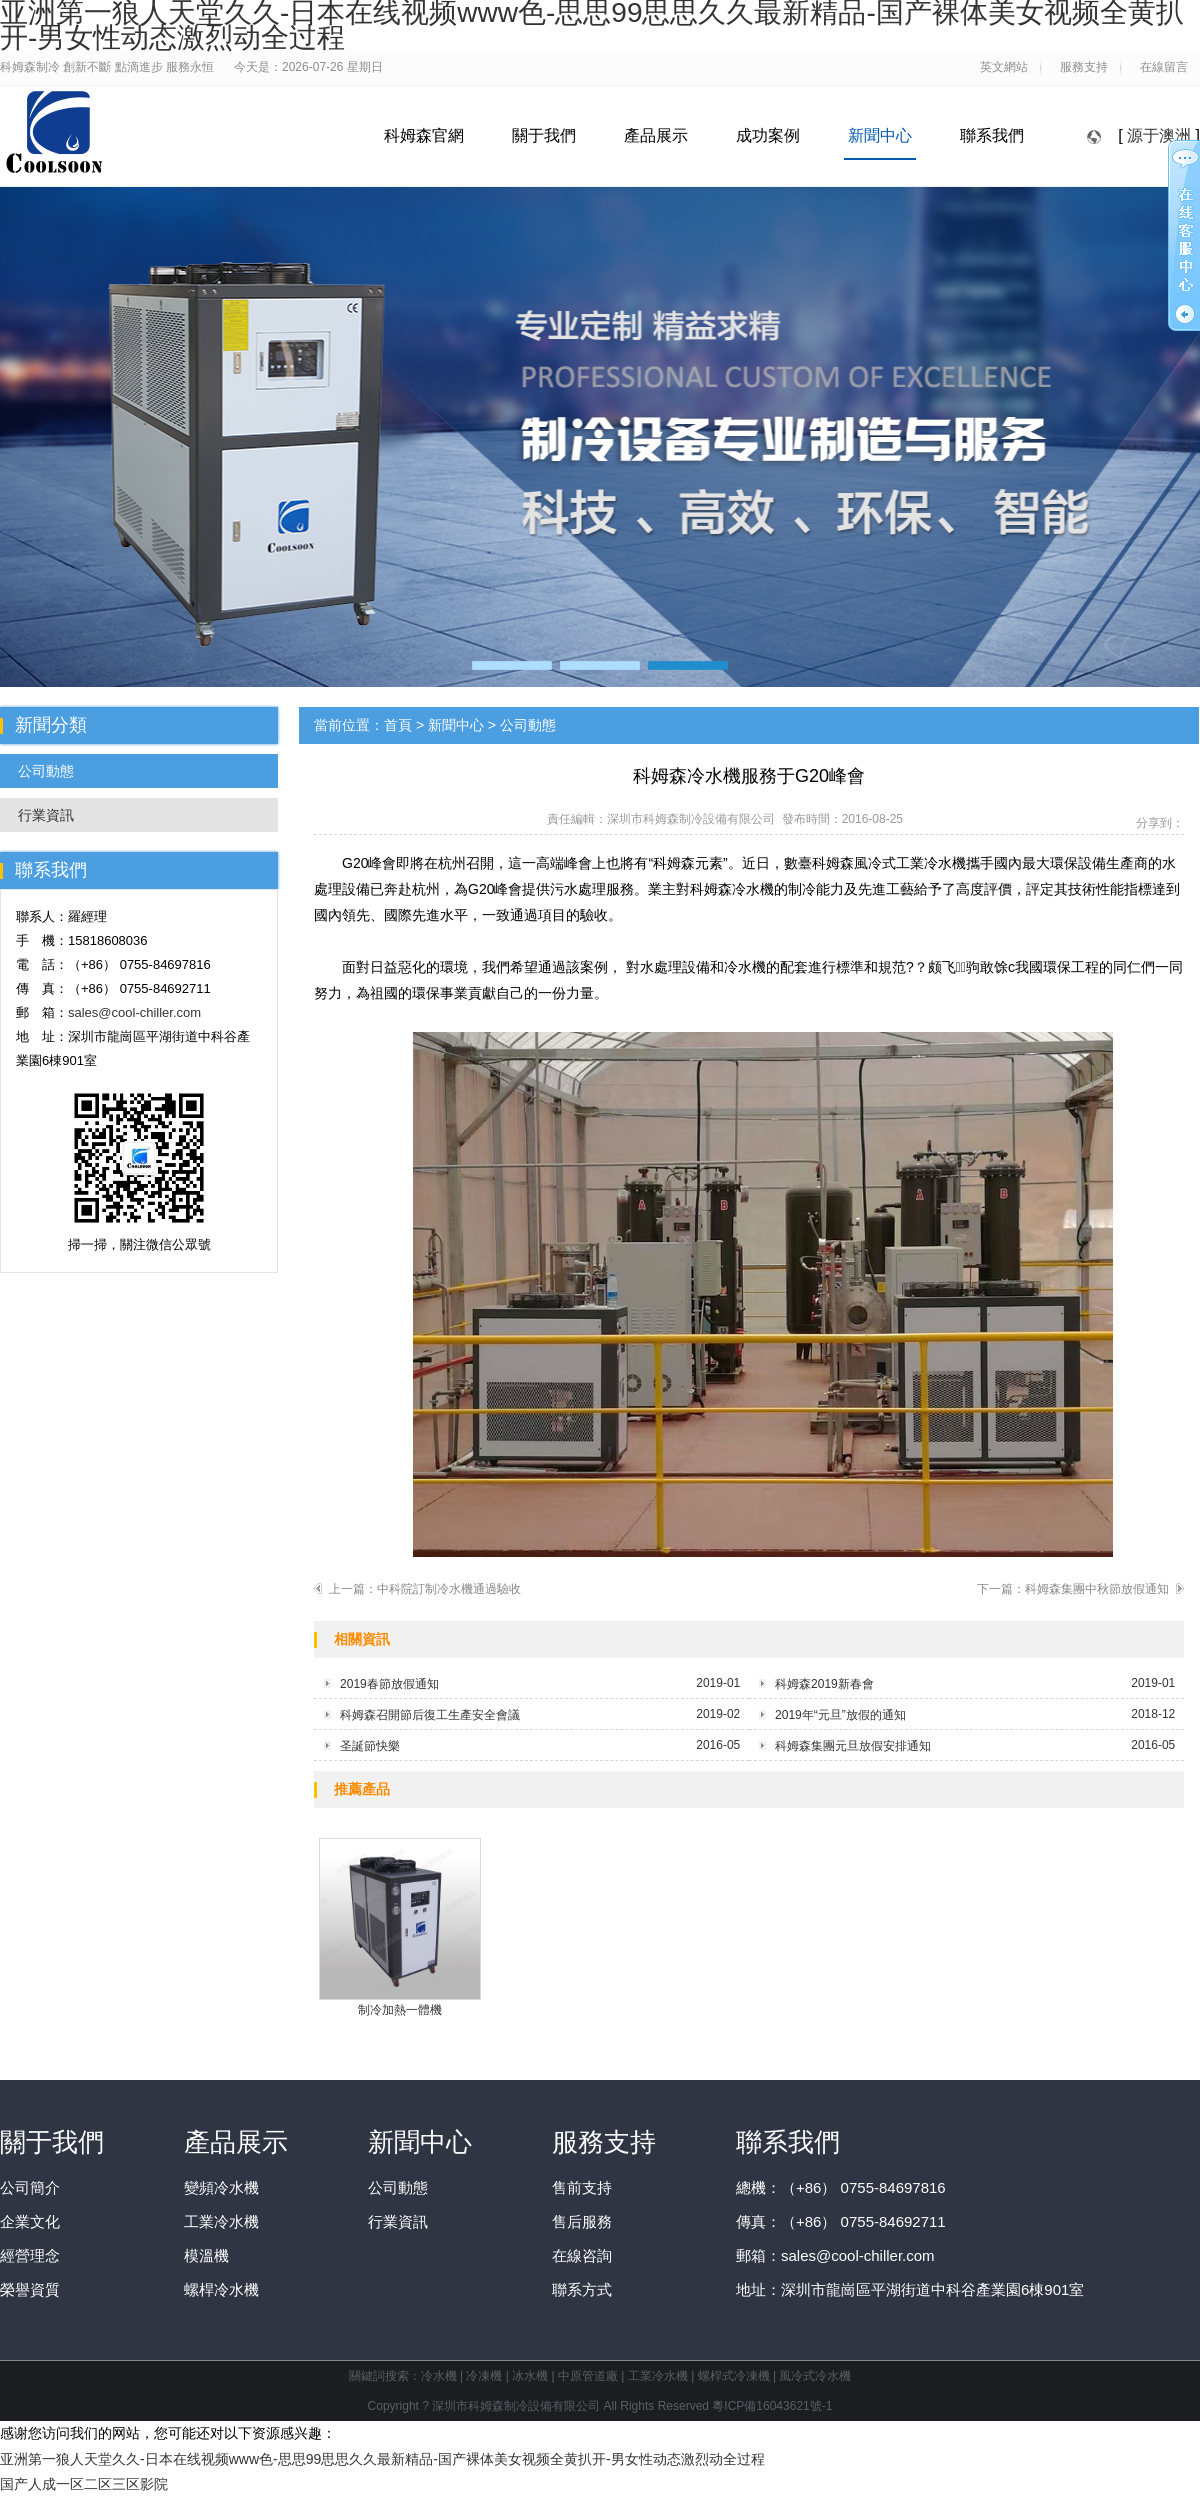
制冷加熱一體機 (400, 1927)
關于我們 (544, 135)
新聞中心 (880, 135)
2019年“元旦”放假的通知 (840, 1715)
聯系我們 (992, 135)
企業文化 (30, 2221)
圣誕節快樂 (370, 1746)
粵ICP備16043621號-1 (772, 2406)
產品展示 (656, 135)
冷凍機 (484, 2376)
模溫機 (206, 2255)
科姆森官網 (424, 135)
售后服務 (582, 2221)
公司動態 (46, 771)
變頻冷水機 (221, 2187)
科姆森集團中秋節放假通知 (1097, 1589)
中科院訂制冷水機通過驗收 (449, 1589)
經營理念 (30, 2255)
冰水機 (530, 2376)
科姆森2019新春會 (824, 1684)
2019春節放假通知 (389, 1684)
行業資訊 (46, 815)
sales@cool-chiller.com (134, 1012)
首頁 (398, 725)
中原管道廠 (588, 2376)
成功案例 (768, 135)
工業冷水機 (221, 2221)
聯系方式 (582, 2289)
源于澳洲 (1159, 135)
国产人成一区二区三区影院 (84, 2484)
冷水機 (439, 2376)
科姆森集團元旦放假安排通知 (853, 1746)
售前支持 (582, 2187)
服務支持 (604, 2142)
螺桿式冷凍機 (734, 2376)
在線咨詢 (582, 2255)
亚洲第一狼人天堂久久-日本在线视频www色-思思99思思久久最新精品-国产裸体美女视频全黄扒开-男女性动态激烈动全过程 (382, 2459)
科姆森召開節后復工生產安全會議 (430, 1715)
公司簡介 (30, 2187)
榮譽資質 (30, 2289)
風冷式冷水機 (815, 2376)
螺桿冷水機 (221, 2289)
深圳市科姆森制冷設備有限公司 (691, 819)
